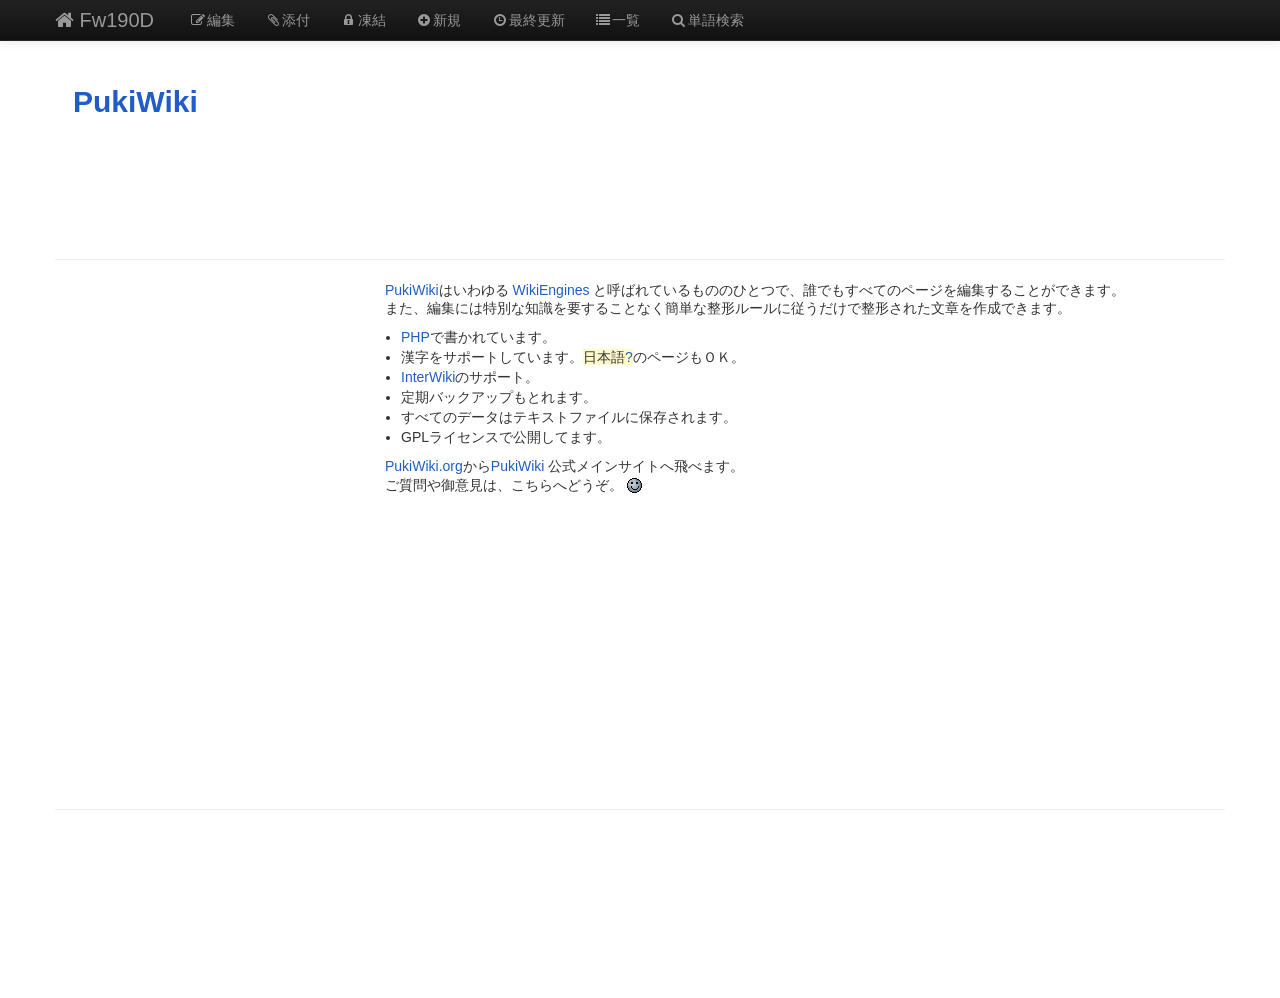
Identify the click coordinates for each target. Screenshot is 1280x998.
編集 (212, 20)
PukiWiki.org (424, 466)
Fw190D (104, 20)
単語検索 (707, 20)
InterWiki (428, 377)
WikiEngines (551, 290)
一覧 (618, 20)
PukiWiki (135, 101)
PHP (415, 337)
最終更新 (528, 20)
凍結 (363, 20)
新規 (439, 20)
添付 (288, 20)
